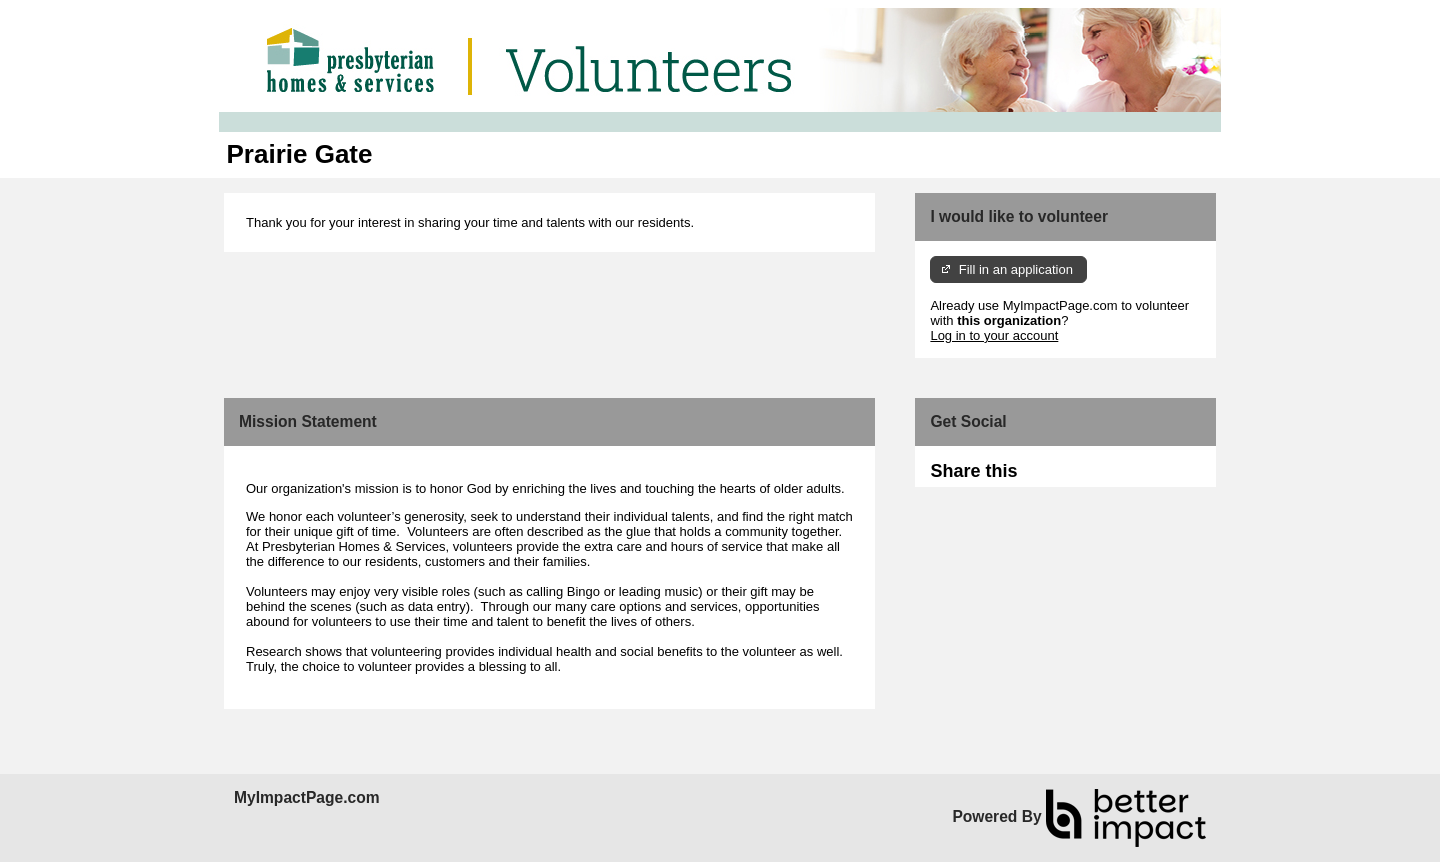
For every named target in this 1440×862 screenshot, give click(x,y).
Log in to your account (994, 335)
